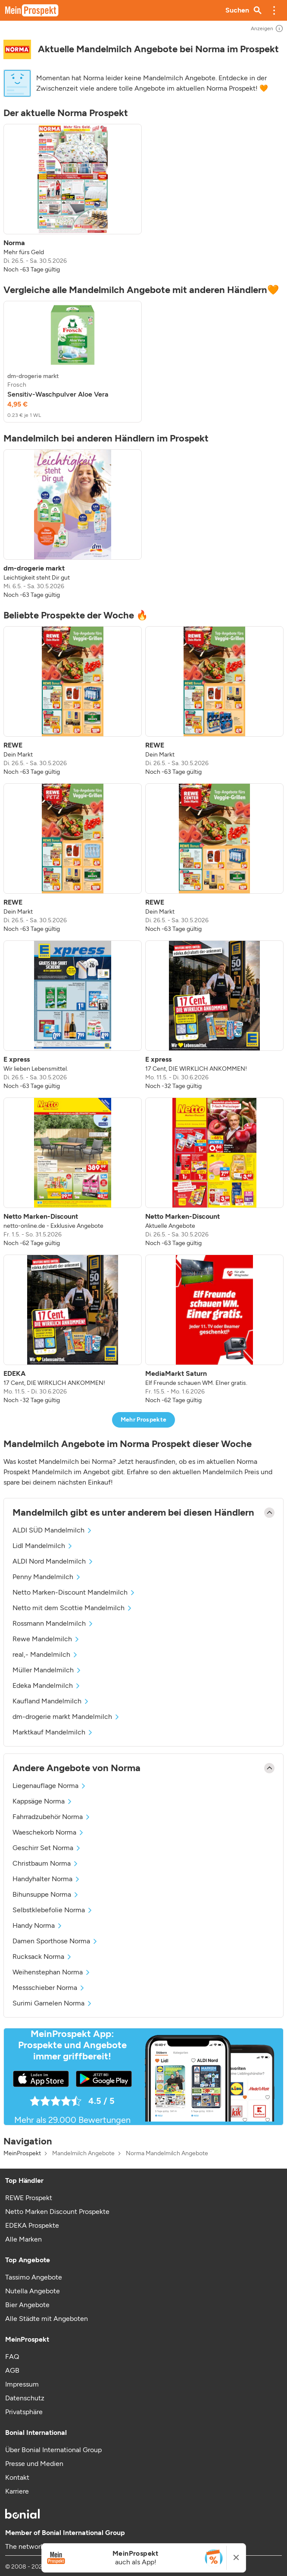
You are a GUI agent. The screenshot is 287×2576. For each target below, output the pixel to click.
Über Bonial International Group (53, 2450)
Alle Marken (23, 2239)
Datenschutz (24, 2398)
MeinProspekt (22, 2153)
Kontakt (17, 2477)
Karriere (17, 2491)
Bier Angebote (27, 2305)
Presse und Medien (34, 2463)
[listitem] (72, 199)
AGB (12, 2370)
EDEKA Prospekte (32, 2225)
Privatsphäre (24, 2412)
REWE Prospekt (28, 2198)
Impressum (22, 2384)
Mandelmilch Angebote (83, 2153)
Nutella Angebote (32, 2291)
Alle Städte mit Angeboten (46, 2318)
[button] (274, 10)
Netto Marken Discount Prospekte (57, 2211)
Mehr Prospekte (144, 1419)
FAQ (12, 2356)
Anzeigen (267, 28)
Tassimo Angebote (33, 2277)
